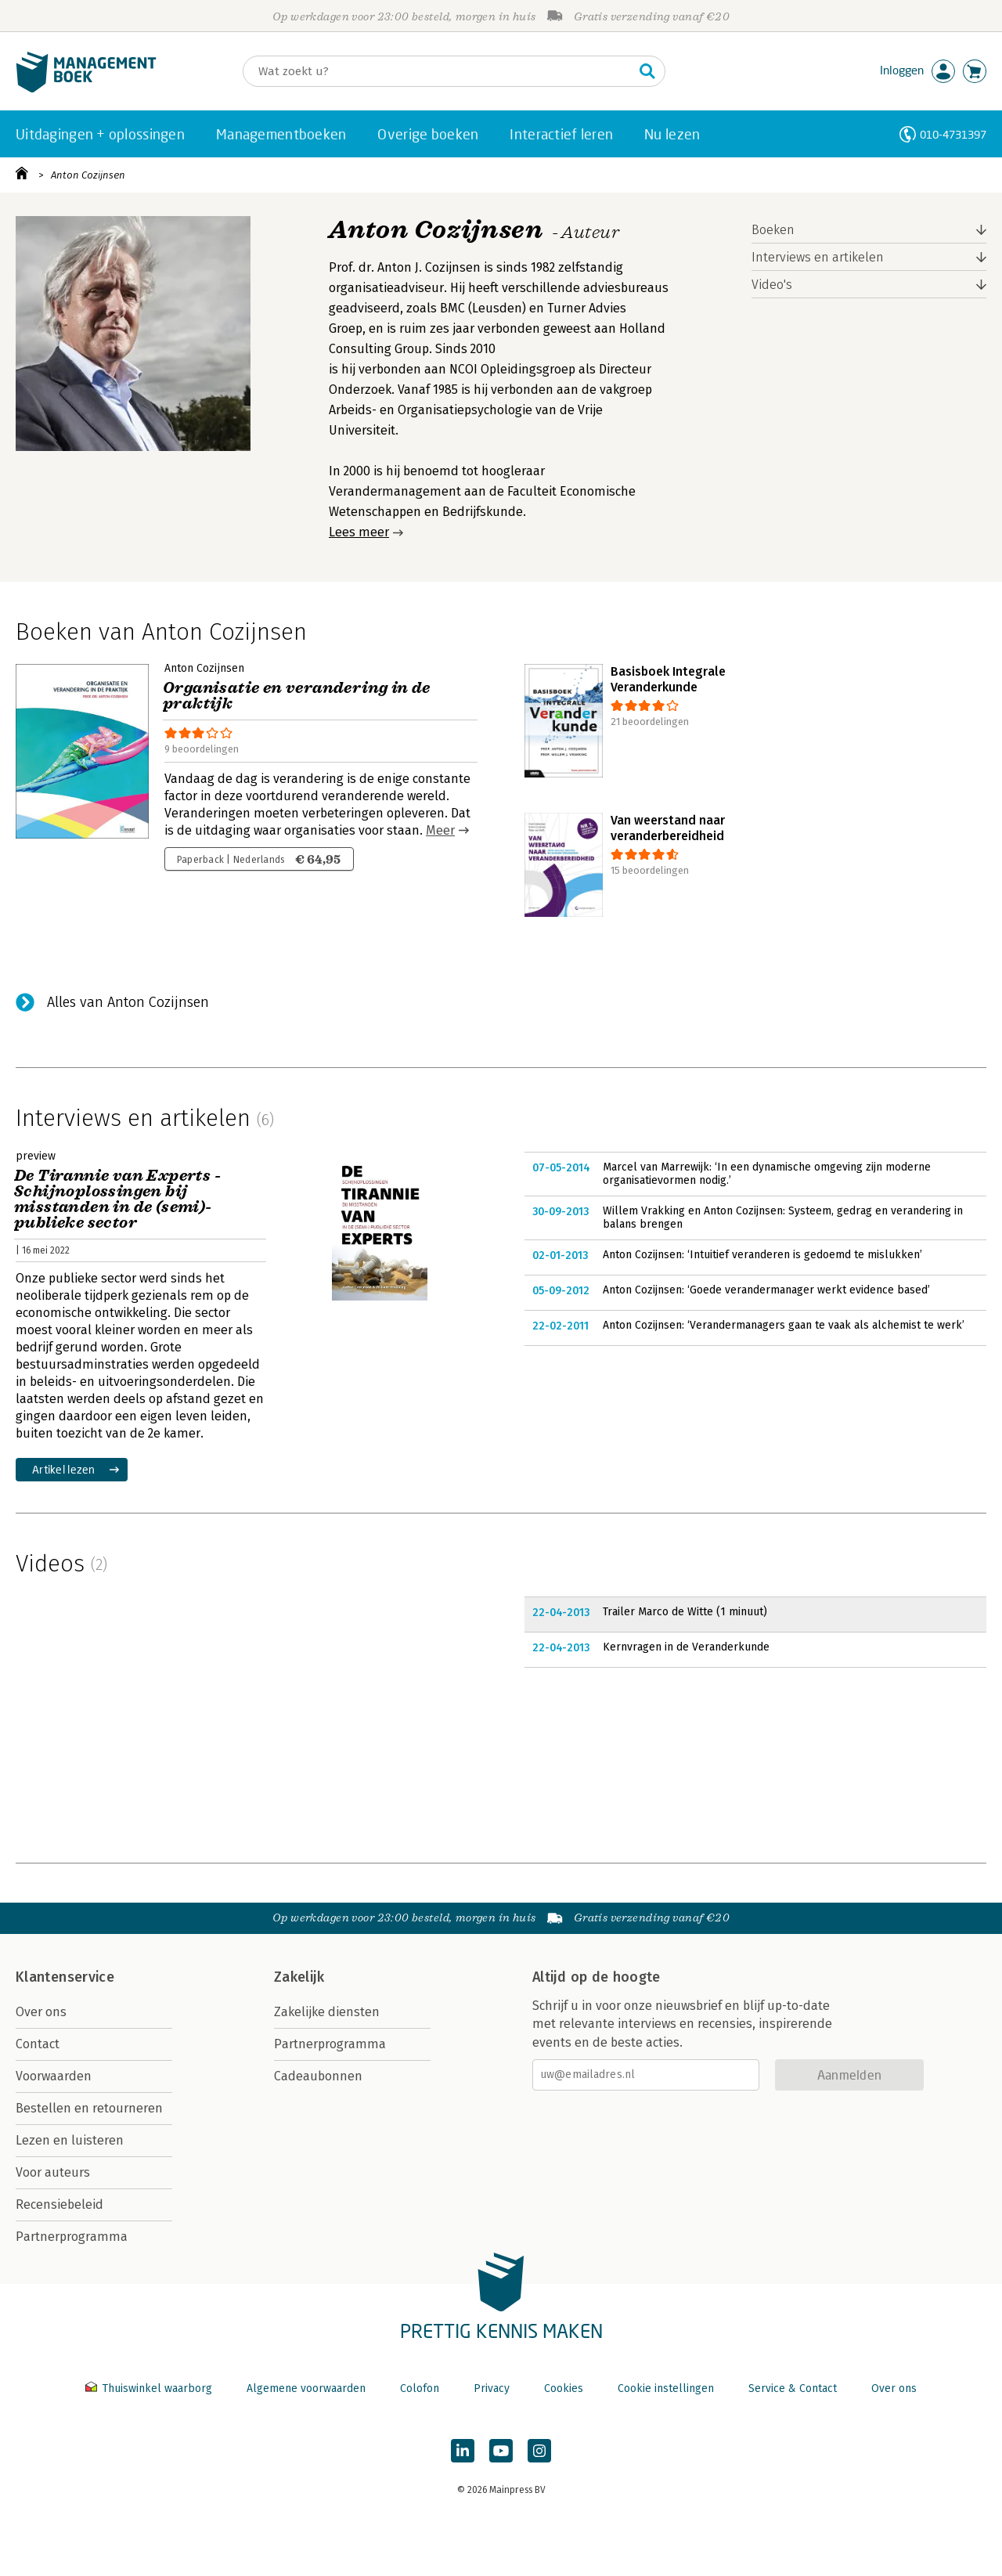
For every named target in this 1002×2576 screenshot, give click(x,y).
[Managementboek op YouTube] (501, 2450)
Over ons (41, 2011)
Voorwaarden (54, 2076)
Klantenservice (65, 1977)
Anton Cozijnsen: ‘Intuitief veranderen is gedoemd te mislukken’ (762, 1254)
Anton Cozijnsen (88, 175)
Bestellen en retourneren (89, 2108)
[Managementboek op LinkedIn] (462, 2450)
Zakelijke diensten (327, 2011)
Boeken (773, 229)
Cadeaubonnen (318, 2076)
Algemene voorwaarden (306, 2388)
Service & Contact (792, 2388)
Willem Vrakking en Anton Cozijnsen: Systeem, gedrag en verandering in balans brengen (783, 1218)
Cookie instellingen (666, 2388)
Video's (772, 284)
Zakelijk (299, 1977)
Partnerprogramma (72, 2236)
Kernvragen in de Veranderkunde (686, 1647)
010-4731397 (953, 134)
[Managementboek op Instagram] (539, 2450)
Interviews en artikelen (818, 257)
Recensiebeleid (59, 2204)
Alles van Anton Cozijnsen (128, 1002)
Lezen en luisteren (70, 2140)
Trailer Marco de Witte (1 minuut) (685, 1611)
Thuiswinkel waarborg (150, 2388)
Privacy (492, 2388)
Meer (440, 830)
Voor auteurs (53, 2172)
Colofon (419, 2388)
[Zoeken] (438, 71)
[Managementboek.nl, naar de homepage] (86, 89)
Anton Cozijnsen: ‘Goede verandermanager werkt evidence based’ (766, 1290)
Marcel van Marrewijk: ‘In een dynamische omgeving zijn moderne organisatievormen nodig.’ (767, 1174)
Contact (37, 2044)
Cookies (563, 2388)
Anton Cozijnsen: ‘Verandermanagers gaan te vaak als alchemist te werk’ (783, 1325)
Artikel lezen (64, 1469)
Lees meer (359, 532)
